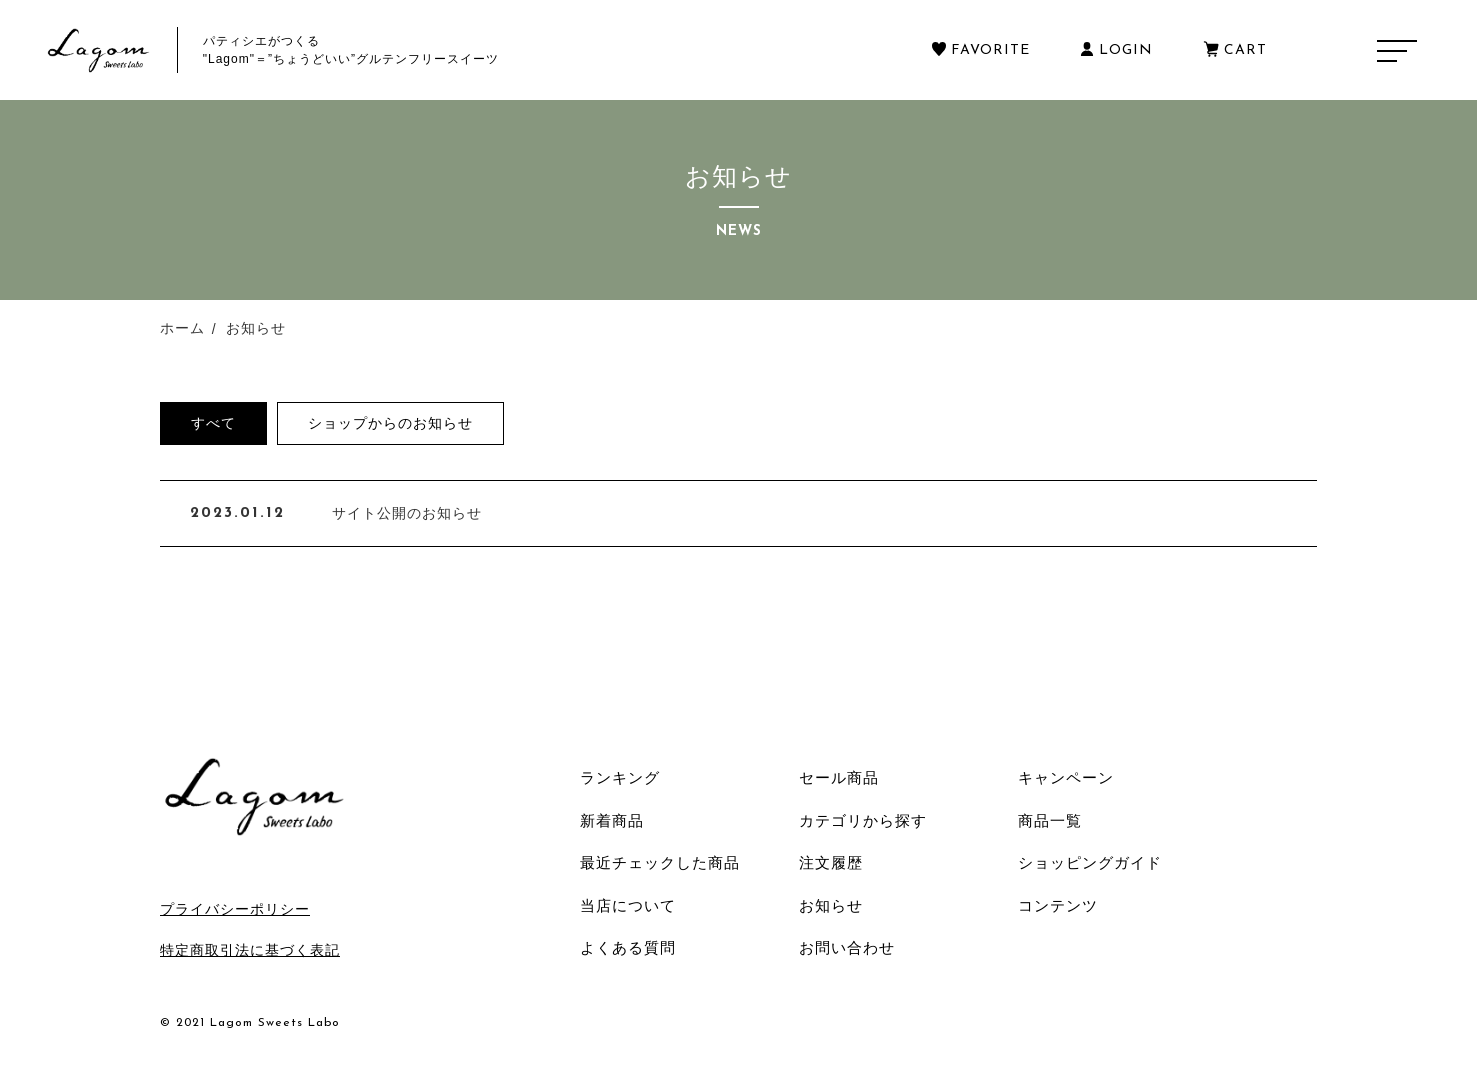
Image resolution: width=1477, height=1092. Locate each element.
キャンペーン (1066, 777)
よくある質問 (628, 947)
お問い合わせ (847, 947)
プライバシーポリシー (235, 909)
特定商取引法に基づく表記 (250, 950)
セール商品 (839, 777)
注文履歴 (831, 862)
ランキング (620, 777)
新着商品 (612, 820)
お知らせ (831, 905)
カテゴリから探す (863, 820)
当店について (628, 905)
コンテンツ (1058, 905)
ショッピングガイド (1090, 862)
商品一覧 (1050, 820)
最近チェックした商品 (660, 862)
